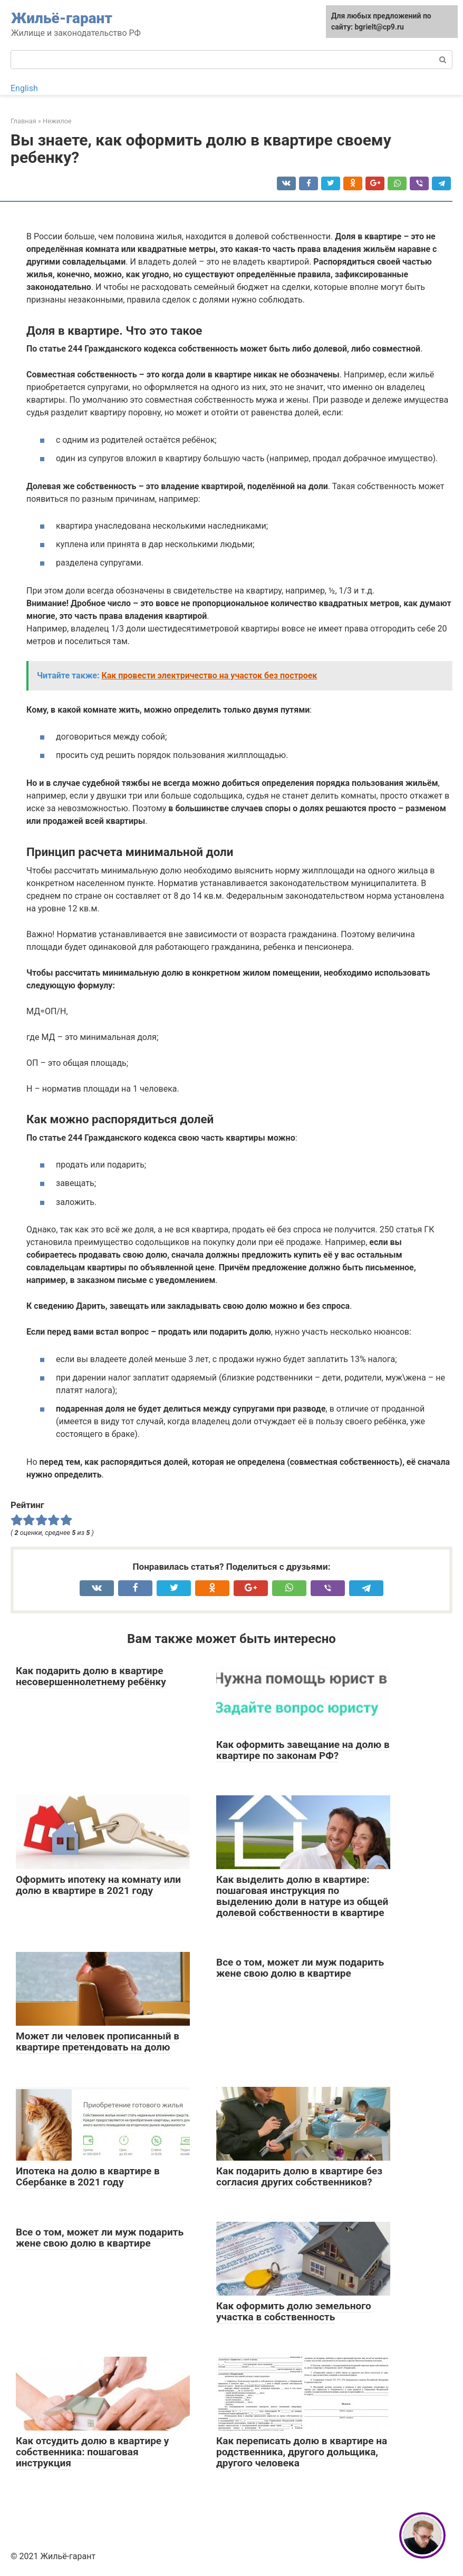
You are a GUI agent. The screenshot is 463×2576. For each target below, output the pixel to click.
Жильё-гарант (61, 18)
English (24, 88)
